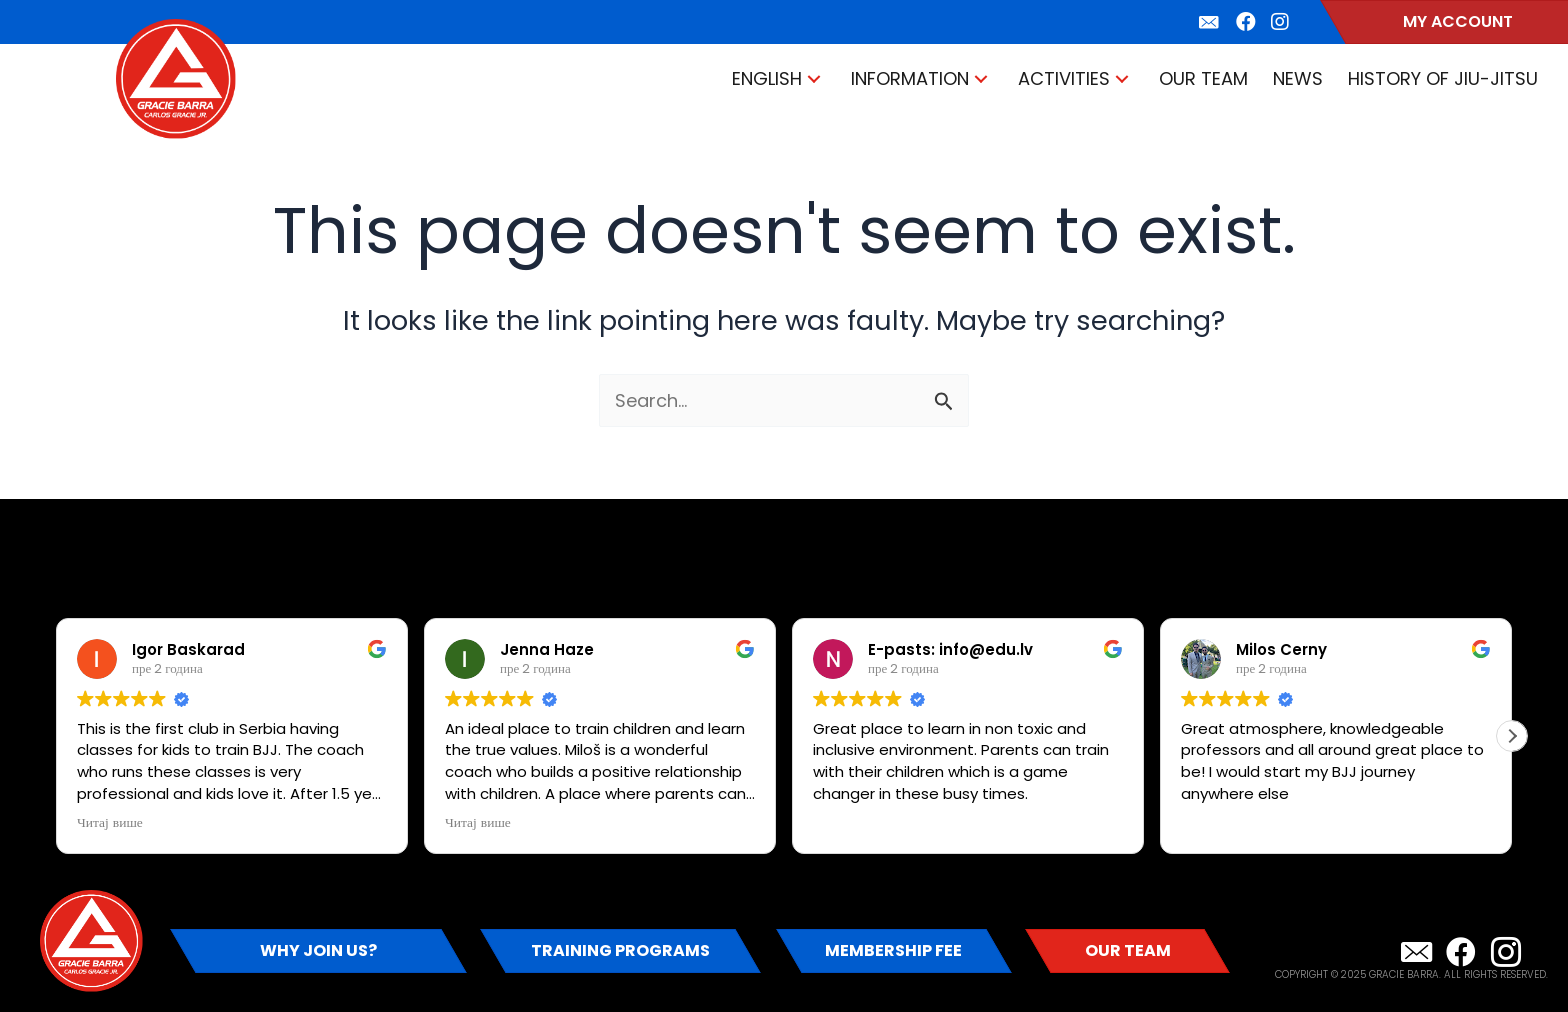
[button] (814, 79)
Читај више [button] (110, 823)
